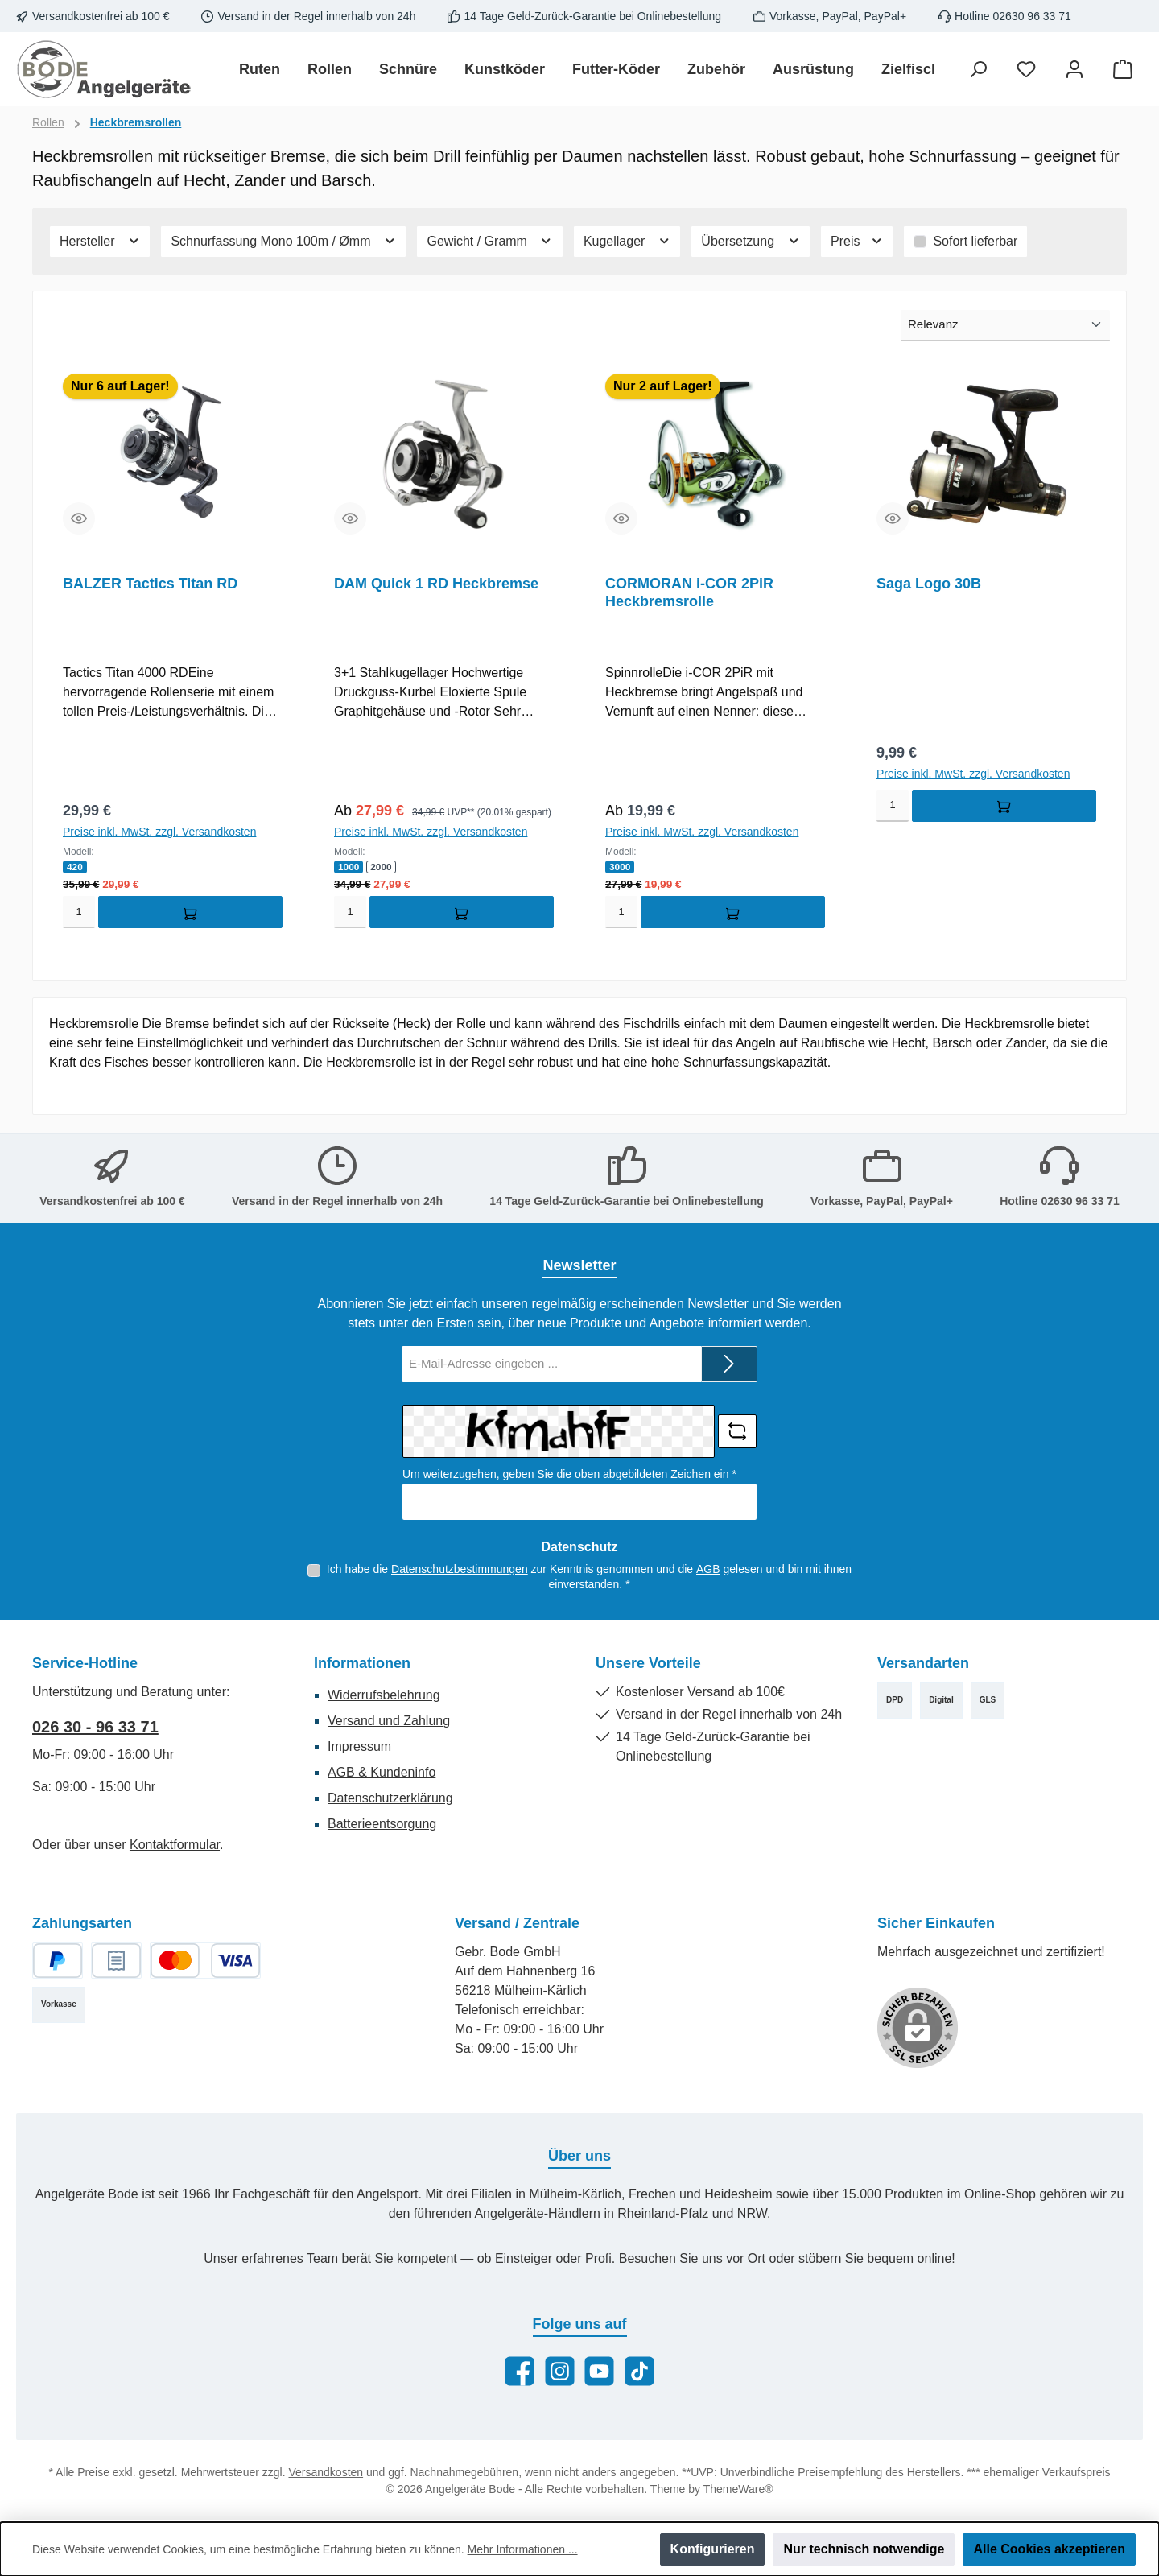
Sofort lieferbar (975, 241)
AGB (708, 1569)
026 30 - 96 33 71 (95, 1727)
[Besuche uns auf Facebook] (519, 2371)
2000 (382, 868)
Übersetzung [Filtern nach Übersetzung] (750, 241)
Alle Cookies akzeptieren (1049, 2549)
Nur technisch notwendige (863, 2549)
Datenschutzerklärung (390, 1798)
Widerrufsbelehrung (384, 1695)
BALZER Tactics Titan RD (150, 584)
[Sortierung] (1005, 325)
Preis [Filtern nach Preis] (857, 241)
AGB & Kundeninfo (381, 1772)
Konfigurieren (712, 2549)
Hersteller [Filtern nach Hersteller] (100, 241)
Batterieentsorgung (382, 1824)
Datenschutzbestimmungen (459, 1569)
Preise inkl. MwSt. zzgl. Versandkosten (159, 833)
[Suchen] (978, 69)
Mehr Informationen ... (523, 2549)
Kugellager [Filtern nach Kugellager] (627, 241)
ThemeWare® (738, 2489)
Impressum (359, 1746)
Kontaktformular (175, 1845)
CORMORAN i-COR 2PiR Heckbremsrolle (689, 592)
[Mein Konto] (1074, 69)
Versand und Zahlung (389, 1721)
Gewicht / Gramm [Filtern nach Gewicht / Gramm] (489, 241)
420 (75, 868)
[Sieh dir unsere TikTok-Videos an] (639, 2371)
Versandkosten (325, 2472)
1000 (349, 868)
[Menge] (79, 914)
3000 (620, 868)
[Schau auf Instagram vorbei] (560, 2371)
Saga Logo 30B (928, 584)
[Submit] (729, 1364)
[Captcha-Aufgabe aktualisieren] (737, 1431)
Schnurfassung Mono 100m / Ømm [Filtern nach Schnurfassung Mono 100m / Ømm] (283, 241)
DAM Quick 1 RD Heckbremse (436, 584)
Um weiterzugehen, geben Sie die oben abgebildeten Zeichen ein (569, 1474)
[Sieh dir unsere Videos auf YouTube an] (599, 2371)
